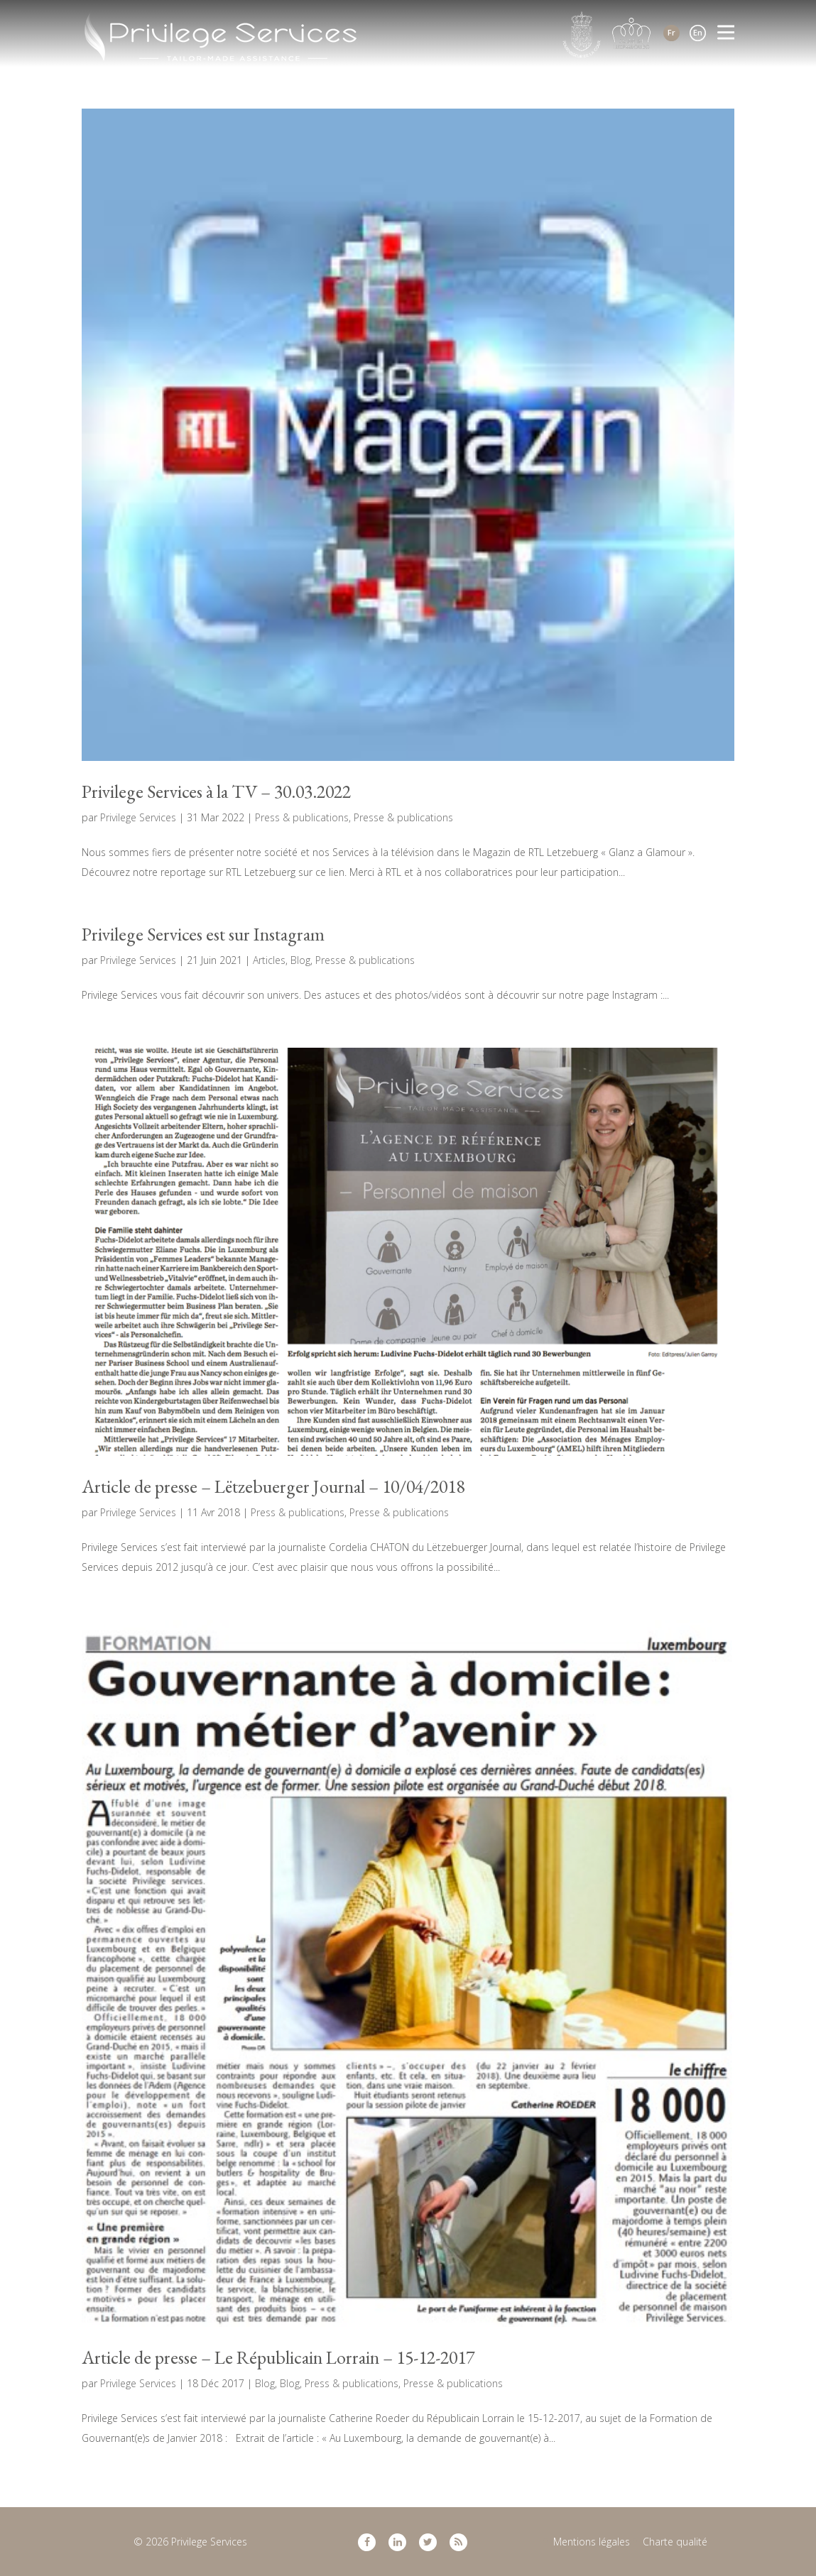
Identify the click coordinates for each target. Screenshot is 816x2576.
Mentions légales (591, 2541)
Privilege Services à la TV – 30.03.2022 (216, 791)
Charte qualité (675, 2541)
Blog (300, 960)
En (697, 32)
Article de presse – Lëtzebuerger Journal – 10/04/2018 (273, 1486)
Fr (671, 32)
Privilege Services (138, 817)
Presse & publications (403, 817)
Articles (269, 960)
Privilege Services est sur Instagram (203, 934)
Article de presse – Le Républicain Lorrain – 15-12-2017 (278, 2357)
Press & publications (302, 817)
